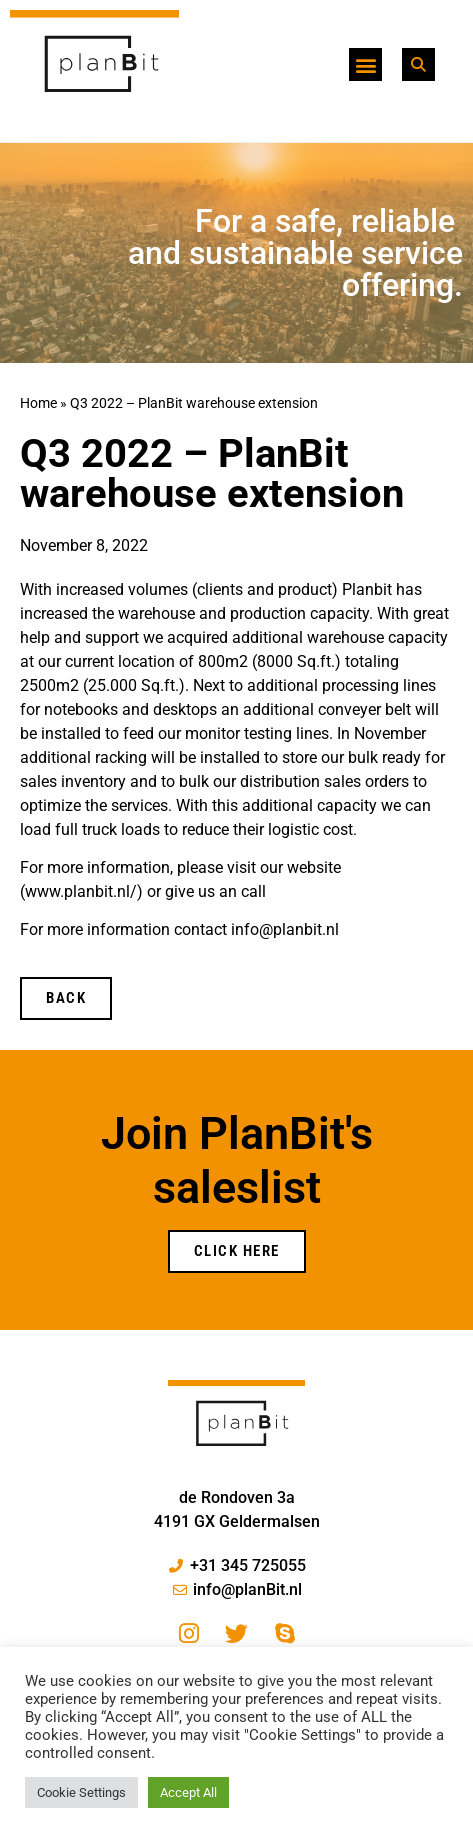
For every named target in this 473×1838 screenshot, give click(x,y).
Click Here (237, 1251)
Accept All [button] (188, 1792)
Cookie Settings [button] (81, 1792)
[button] (365, 64)
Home (38, 403)
